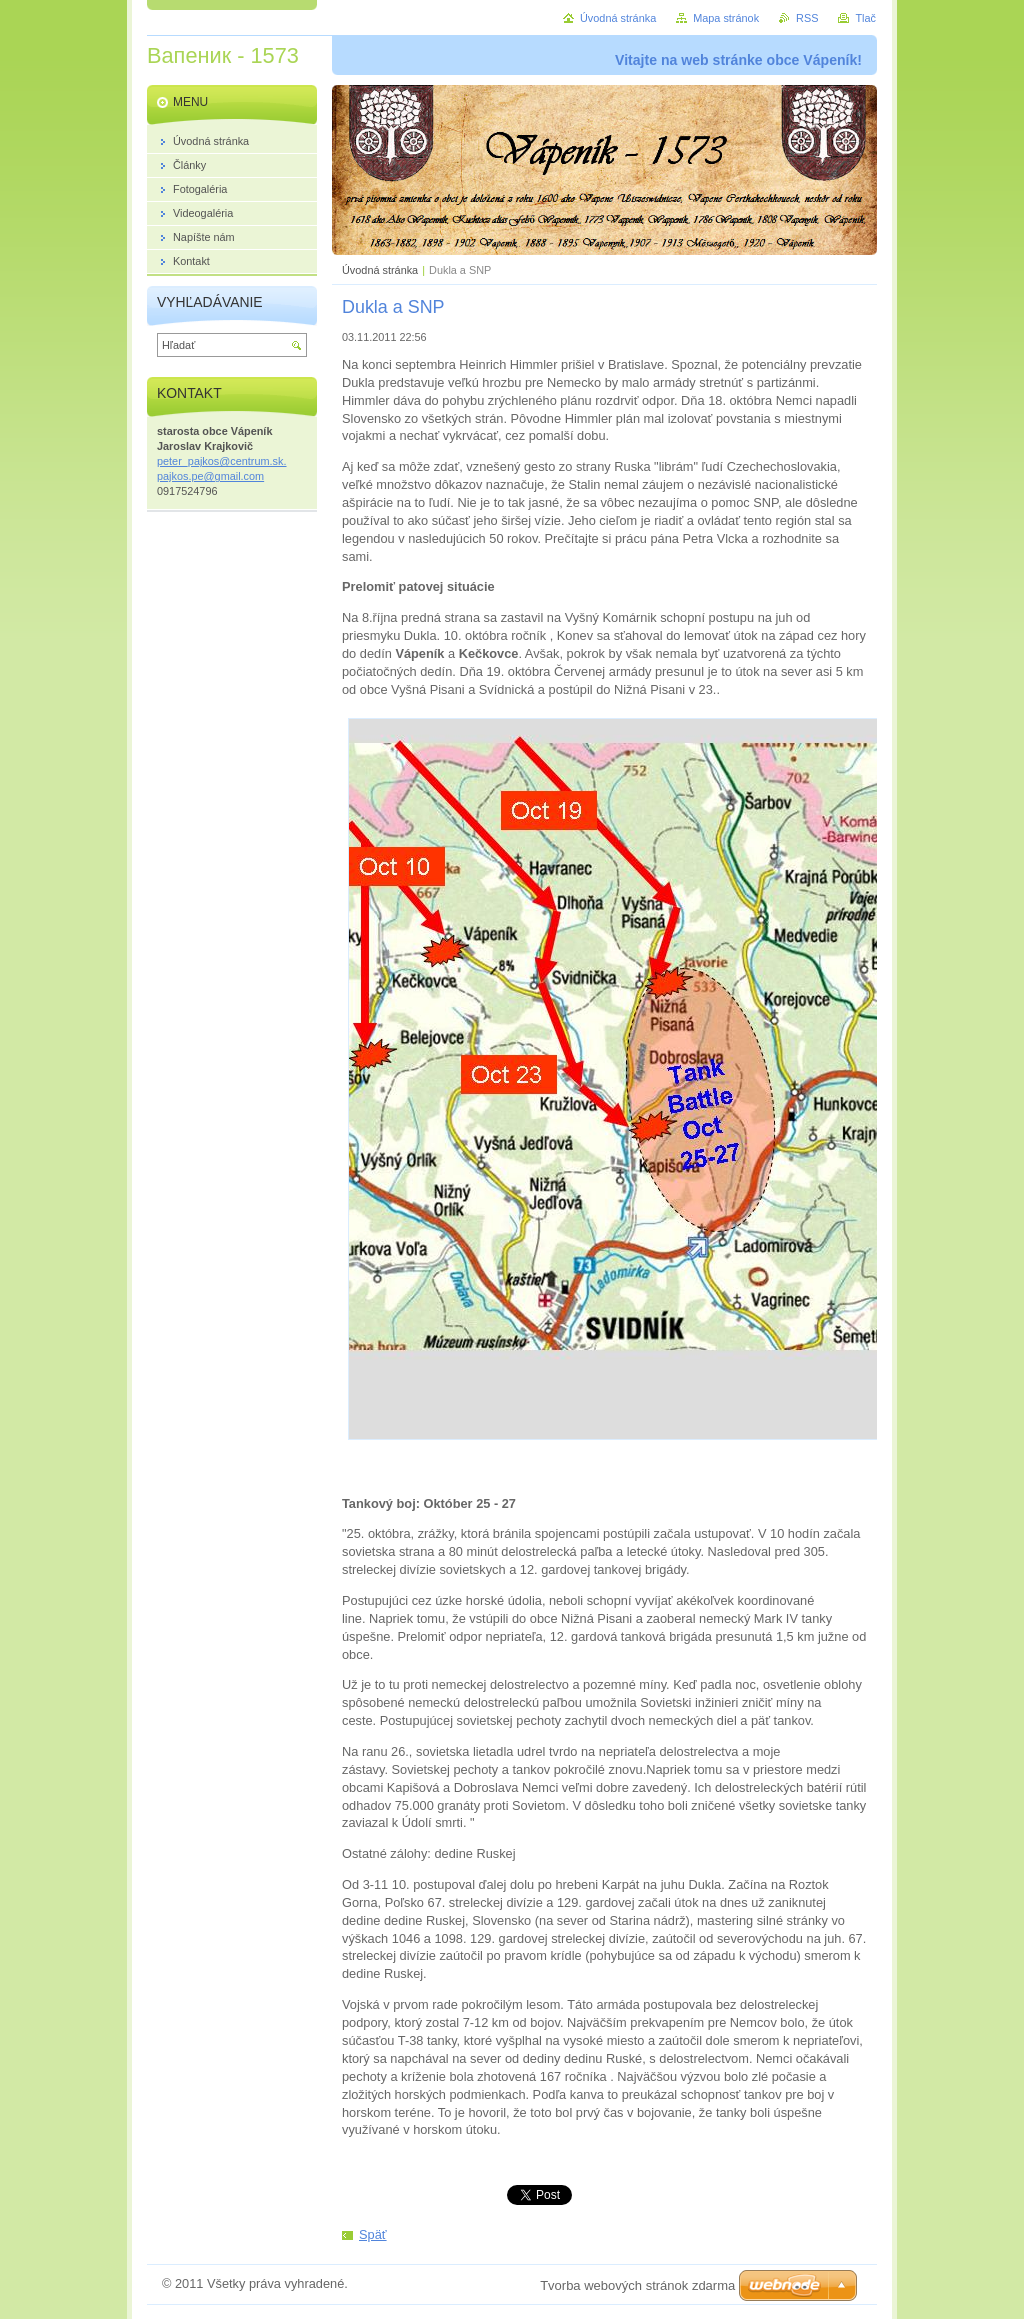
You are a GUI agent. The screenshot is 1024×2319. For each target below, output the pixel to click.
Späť (373, 2234)
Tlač (865, 18)
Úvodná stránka (380, 270)
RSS (807, 18)
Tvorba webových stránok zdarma (637, 2285)
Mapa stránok (726, 18)
